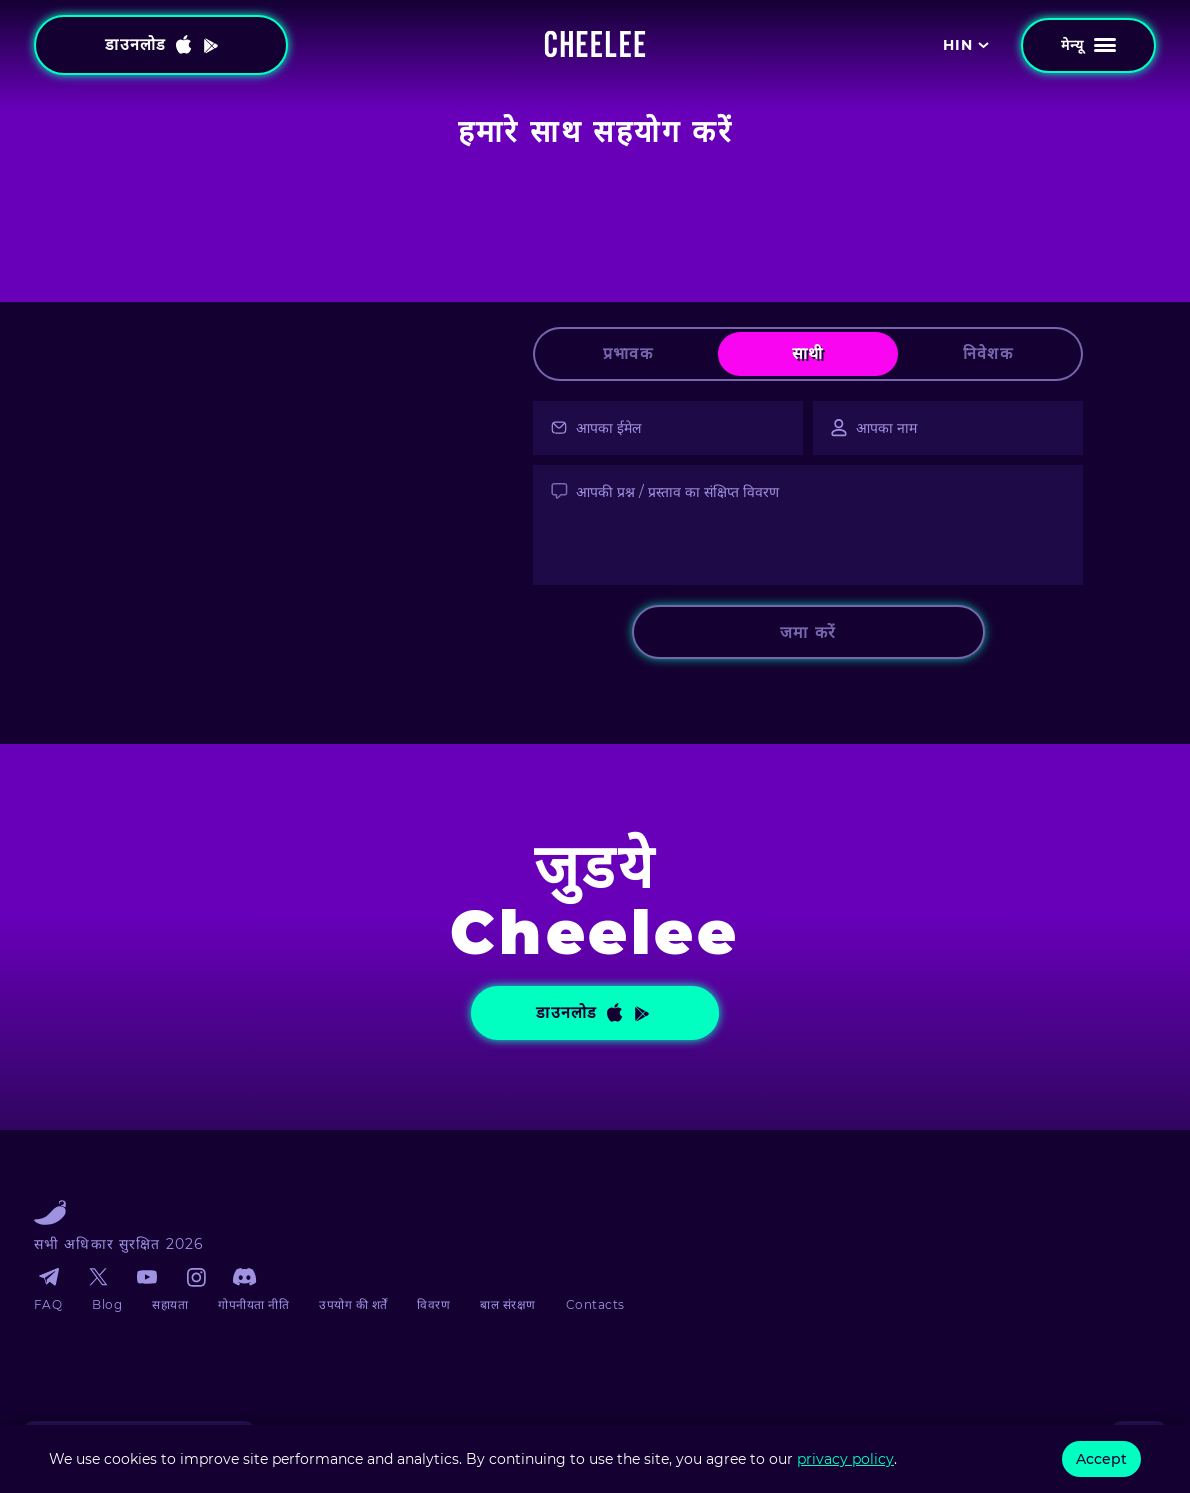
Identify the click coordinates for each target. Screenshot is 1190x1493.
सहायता (170, 1304)
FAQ (48, 1304)
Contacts (595, 1304)
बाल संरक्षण (507, 1304)
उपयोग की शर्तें (353, 1304)
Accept (1101, 1459)
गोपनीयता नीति (253, 1304)
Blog (107, 1304)
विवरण (433, 1304)
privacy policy (845, 1459)
